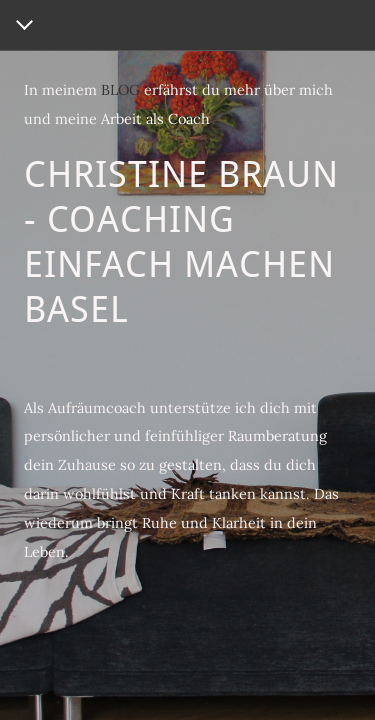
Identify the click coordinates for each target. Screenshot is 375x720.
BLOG (120, 90)
